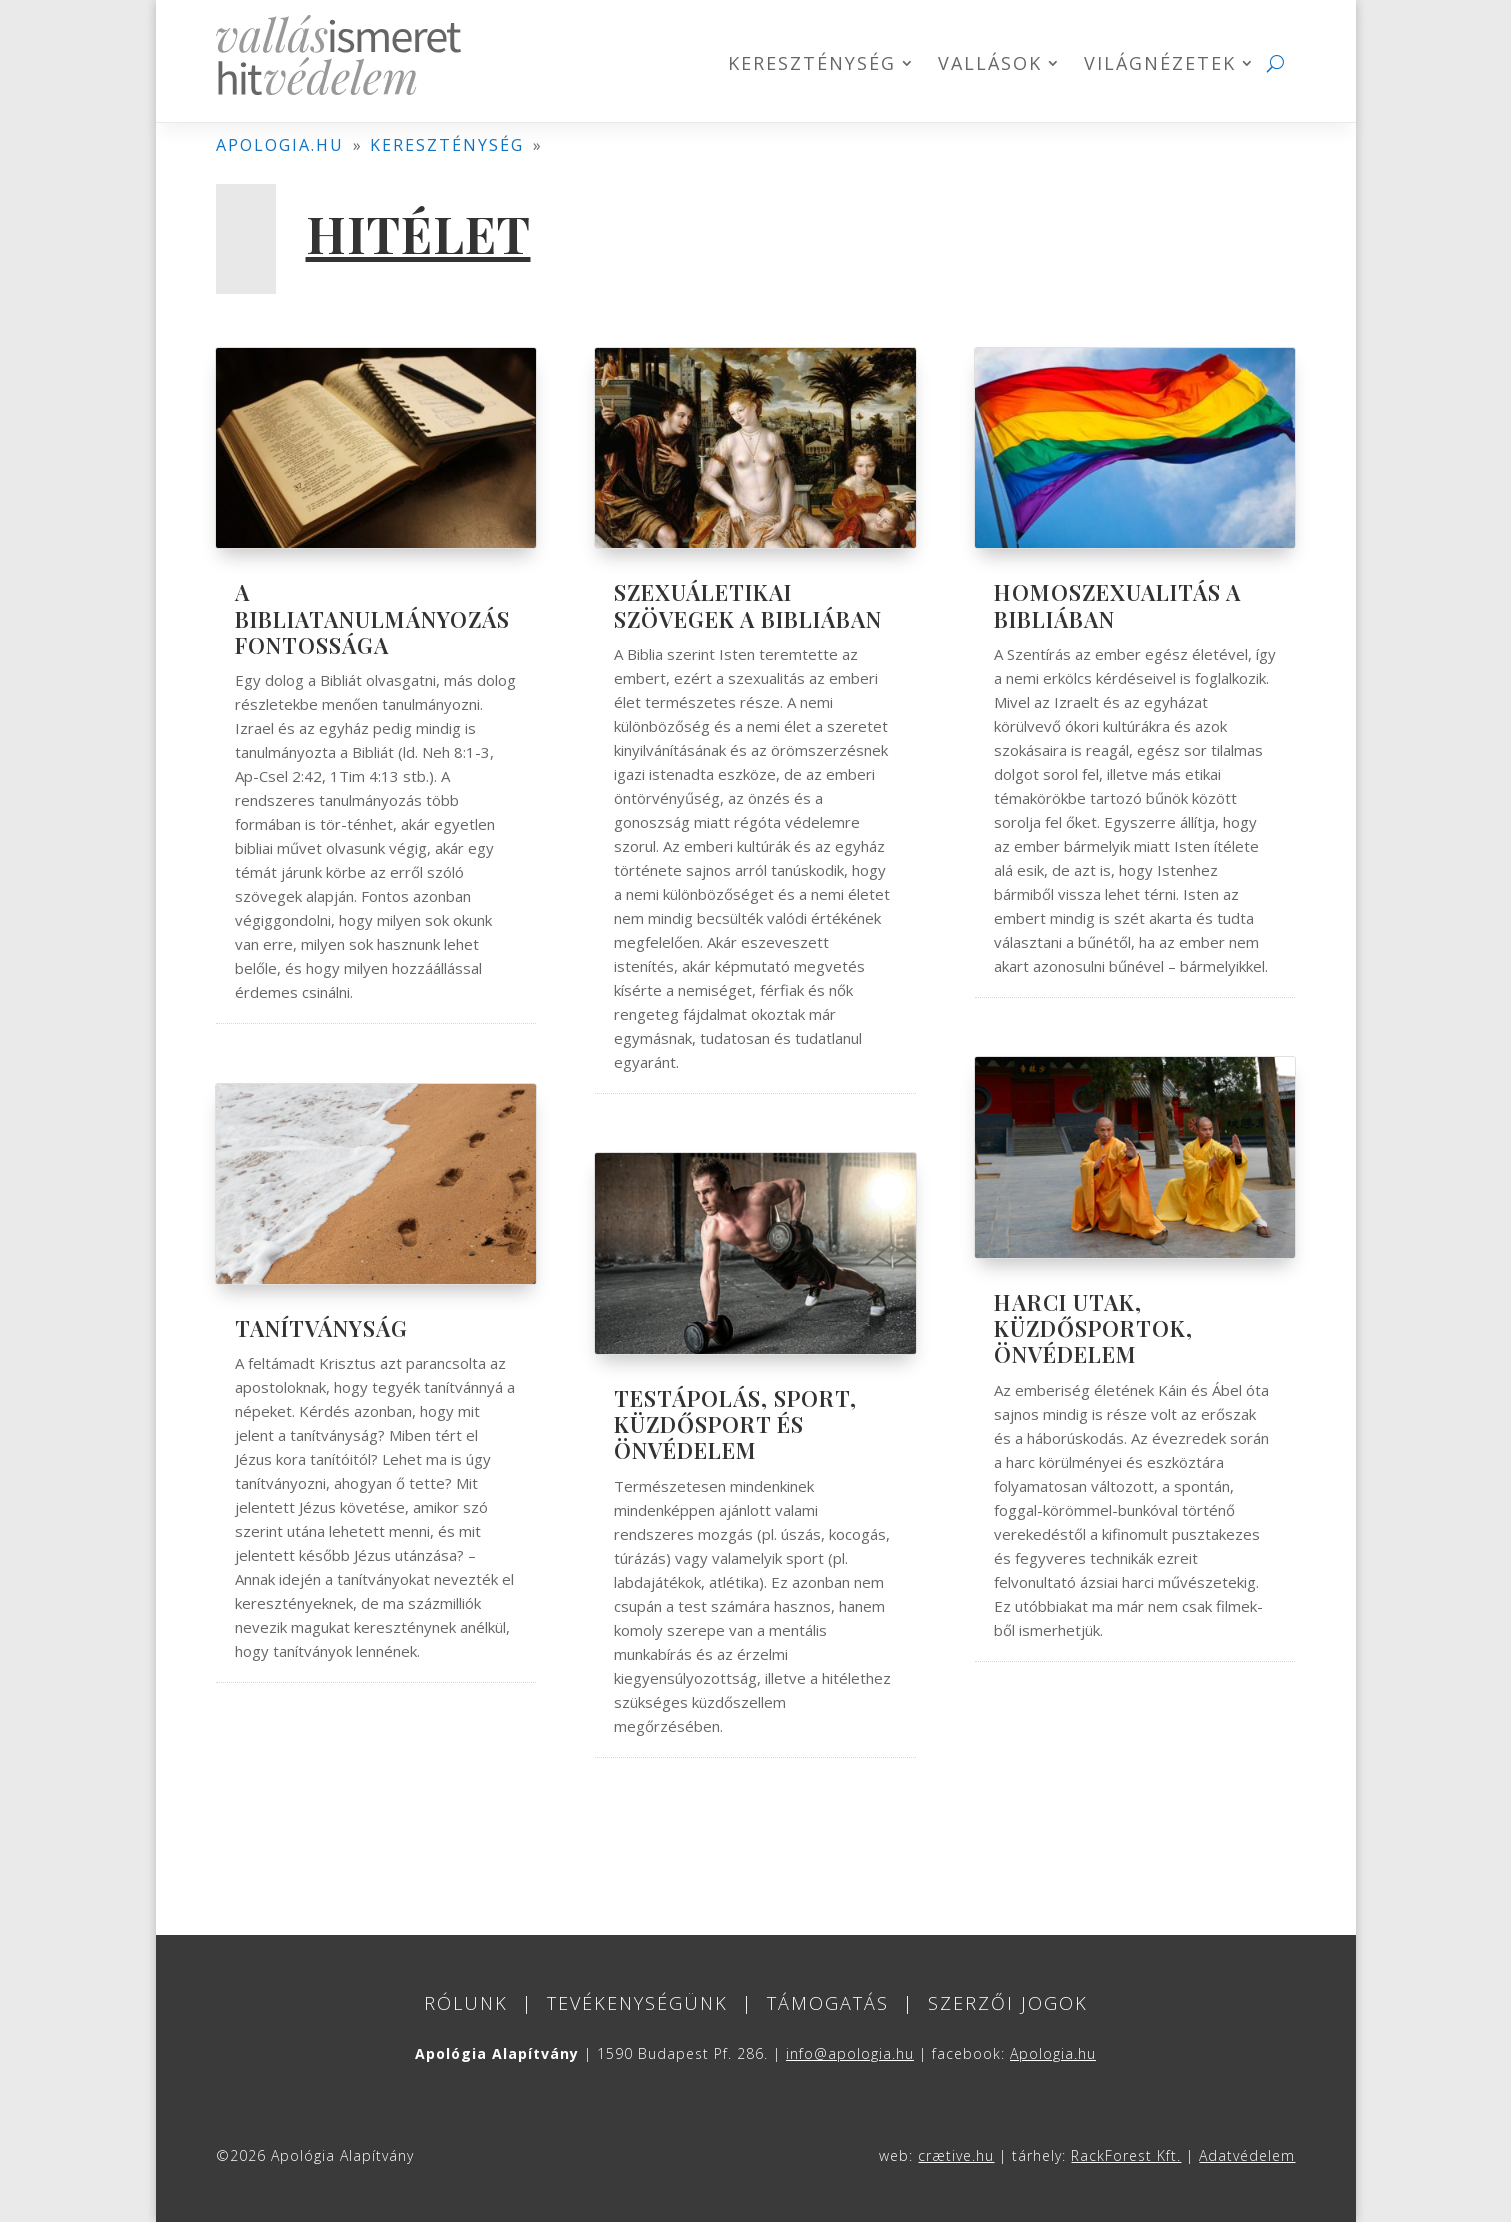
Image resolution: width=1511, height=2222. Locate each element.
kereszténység (447, 145)
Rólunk (466, 2003)
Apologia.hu (1053, 2053)
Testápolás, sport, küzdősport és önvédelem (735, 1424)
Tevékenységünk (637, 2003)
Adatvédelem (1247, 2155)
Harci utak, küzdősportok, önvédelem (1093, 1328)
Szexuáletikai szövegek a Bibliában (748, 605)
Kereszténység (812, 65)
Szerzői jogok (1008, 2003)
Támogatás (828, 2003)
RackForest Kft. (1126, 2155)
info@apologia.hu (850, 2053)
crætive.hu (956, 2155)
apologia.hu (280, 145)
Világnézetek (1160, 65)
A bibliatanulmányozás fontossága (372, 618)
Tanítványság (321, 1328)
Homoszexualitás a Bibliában (1117, 605)
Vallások (990, 65)
